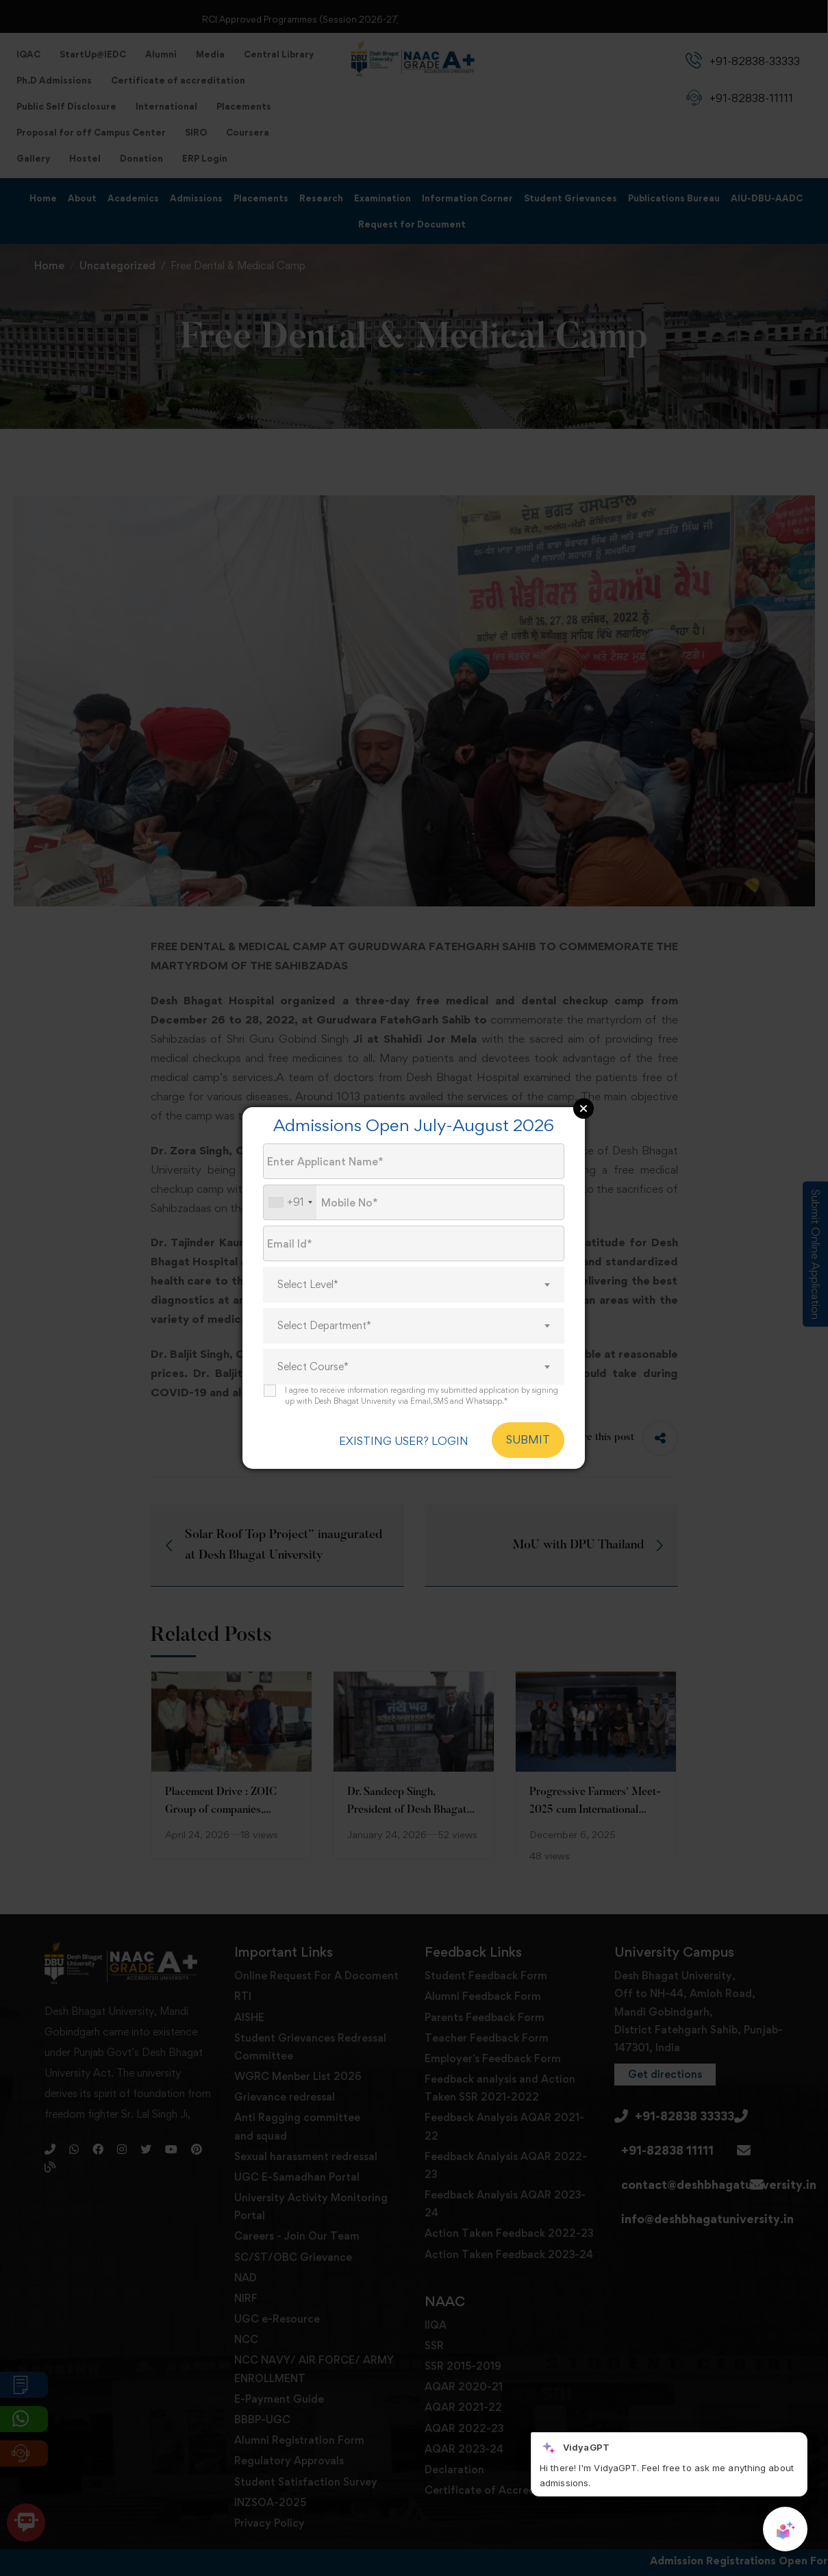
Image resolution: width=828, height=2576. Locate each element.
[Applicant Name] (413, 1162)
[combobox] (290, 1203)
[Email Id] (413, 1244)
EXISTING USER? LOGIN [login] (399, 1440)
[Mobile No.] (413, 1203)
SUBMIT (528, 1440)
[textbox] (414, 1285)
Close (583, 1109)
